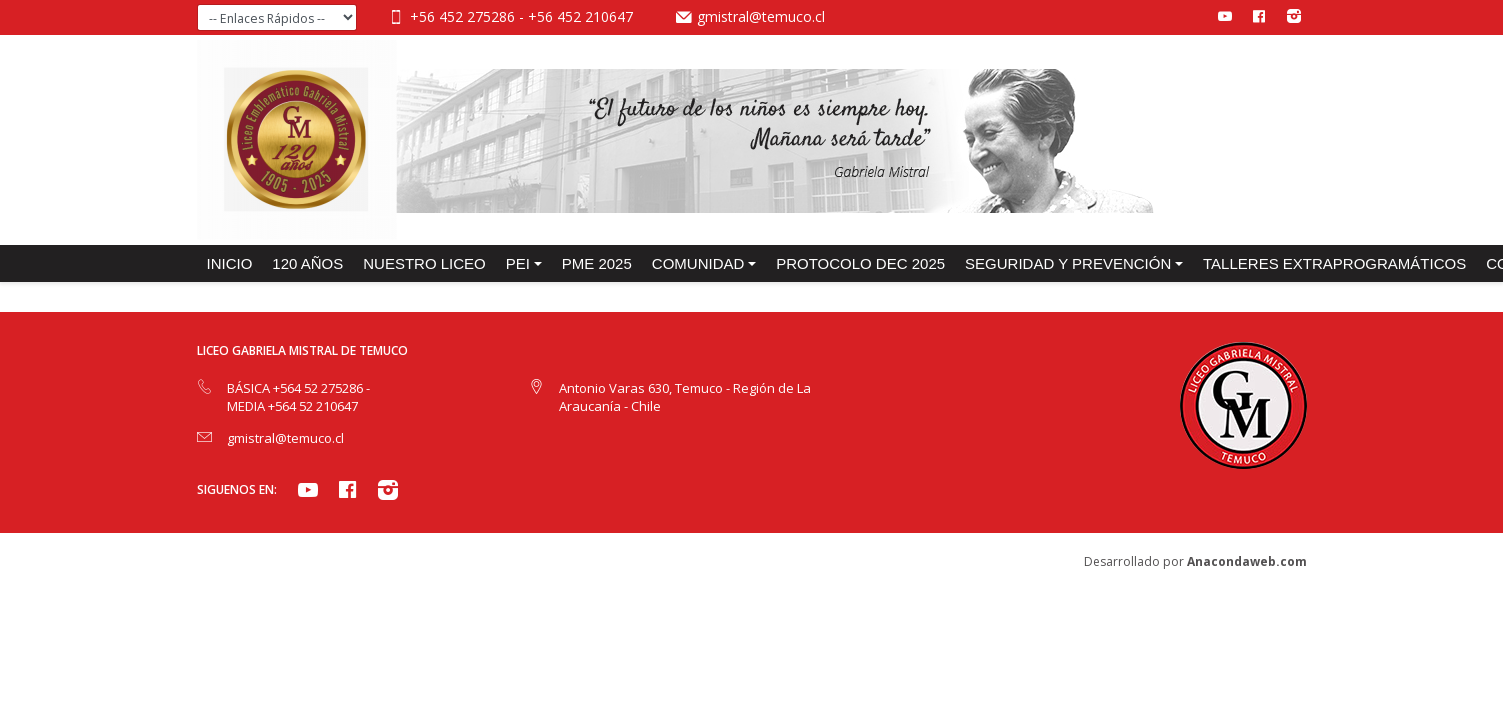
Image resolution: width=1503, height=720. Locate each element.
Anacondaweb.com (1247, 561)
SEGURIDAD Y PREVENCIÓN (1068, 263)
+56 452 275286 (464, 16)
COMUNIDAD (698, 263)
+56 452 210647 (580, 16)
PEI (518, 263)
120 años (307, 263)
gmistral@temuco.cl (761, 16)
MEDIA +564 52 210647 (292, 406)
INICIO (230, 263)
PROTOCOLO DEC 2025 (860, 263)
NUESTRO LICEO (424, 263)
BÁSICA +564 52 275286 (296, 388)
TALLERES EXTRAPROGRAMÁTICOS (1334, 263)
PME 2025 (597, 263)
